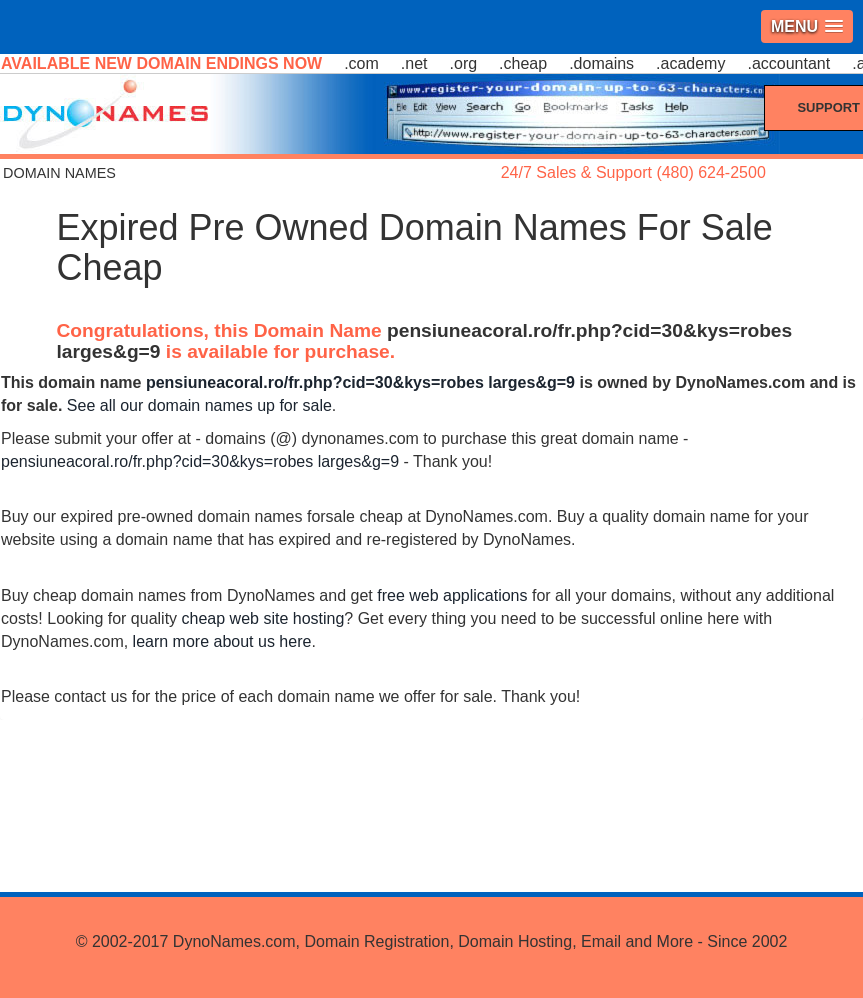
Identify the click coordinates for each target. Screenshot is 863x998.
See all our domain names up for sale (199, 405)
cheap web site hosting (263, 618)
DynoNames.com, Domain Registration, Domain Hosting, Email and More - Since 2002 (480, 941)
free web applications (452, 595)
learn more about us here (222, 641)
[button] (807, 26)
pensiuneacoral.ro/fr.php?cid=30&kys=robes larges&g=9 (360, 382)
